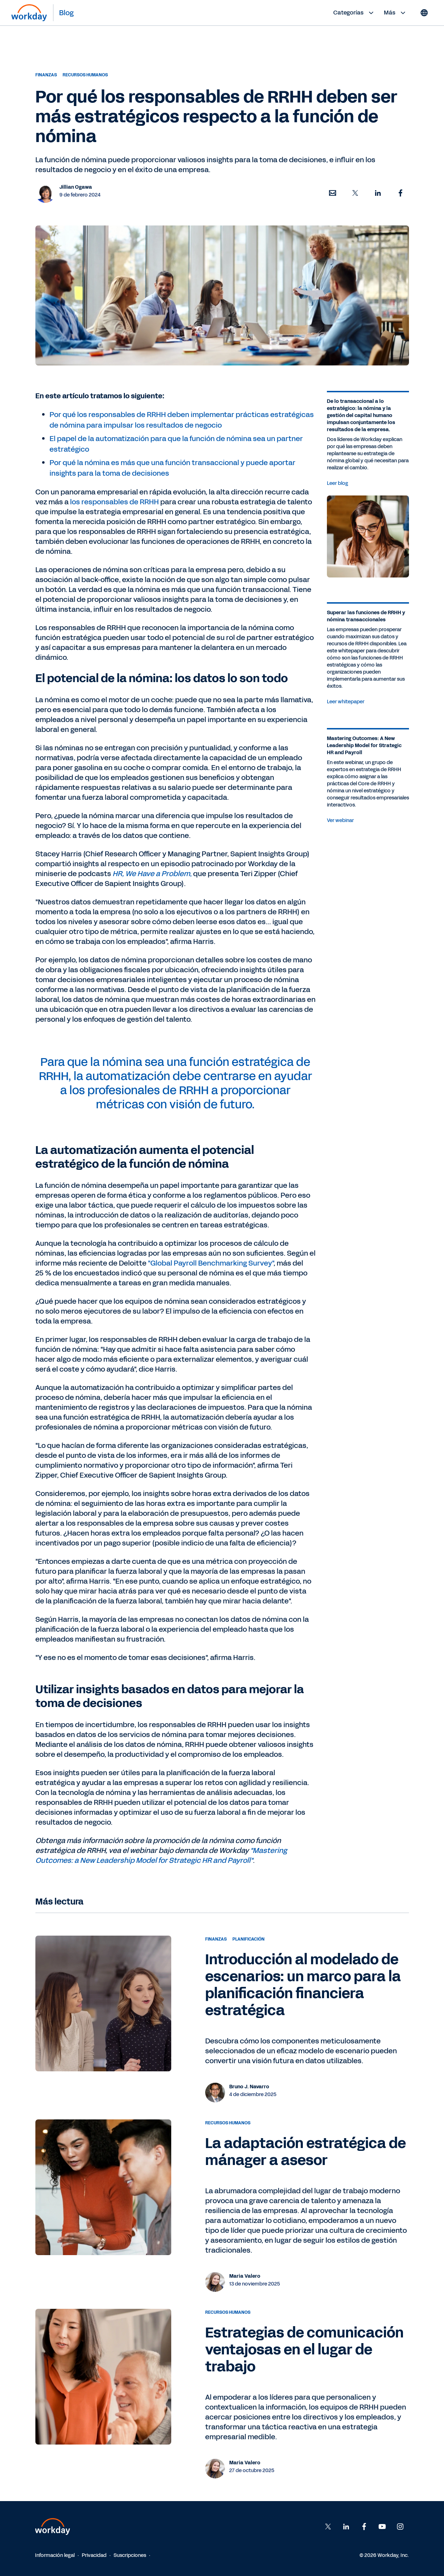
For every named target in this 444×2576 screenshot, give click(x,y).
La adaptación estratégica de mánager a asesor (305, 2152)
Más (395, 12)
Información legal (55, 2555)
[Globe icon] (424, 12)
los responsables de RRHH (114, 502)
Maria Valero (244, 2276)
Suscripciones (130, 2555)
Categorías (354, 12)
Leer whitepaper (345, 701)
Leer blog (337, 483)
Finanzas (46, 75)
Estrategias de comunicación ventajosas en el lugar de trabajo (304, 2350)
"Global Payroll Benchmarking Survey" (210, 1263)
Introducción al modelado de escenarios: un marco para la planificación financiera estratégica (303, 1985)
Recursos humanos (85, 75)
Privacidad (94, 2555)
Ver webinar (340, 820)
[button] (332, 192)
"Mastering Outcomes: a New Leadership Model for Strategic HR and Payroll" (161, 1855)
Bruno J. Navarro (249, 2086)
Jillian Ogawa (75, 187)
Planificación (248, 1939)
